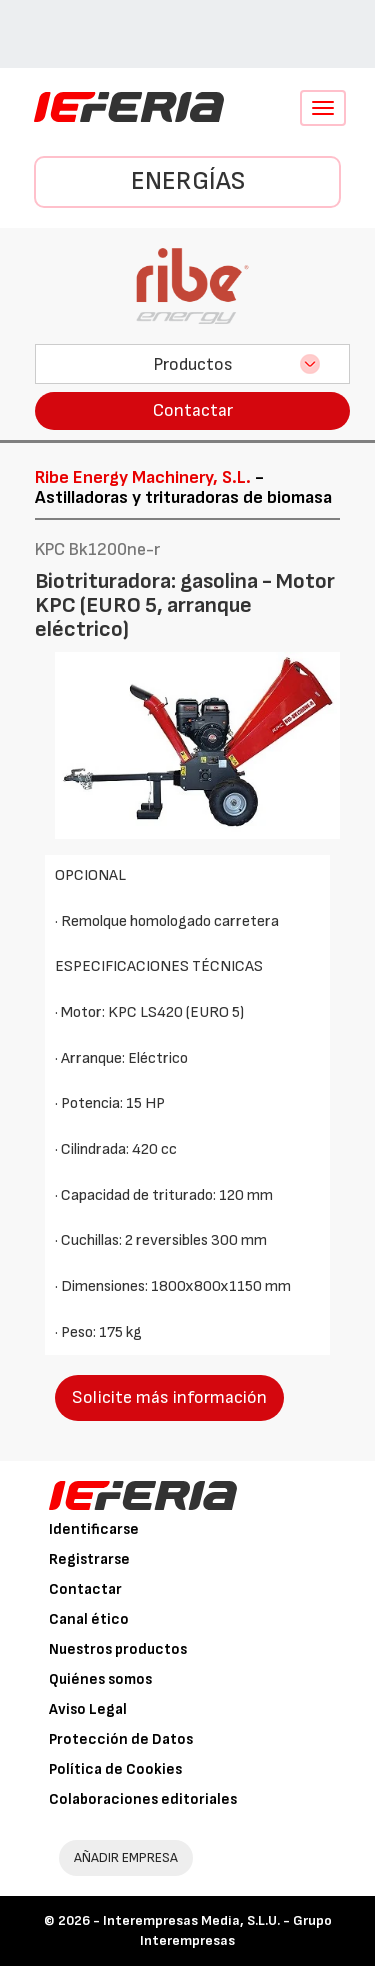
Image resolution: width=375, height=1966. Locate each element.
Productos (193, 364)
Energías (188, 181)
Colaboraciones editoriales (143, 1799)
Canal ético (89, 1619)
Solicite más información (169, 1397)
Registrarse (89, 1559)
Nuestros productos (118, 1649)
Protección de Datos (121, 1739)
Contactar (193, 410)
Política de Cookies (115, 1769)
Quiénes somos (100, 1679)
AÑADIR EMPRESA (126, 1857)
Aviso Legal (88, 1709)
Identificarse (94, 1529)
